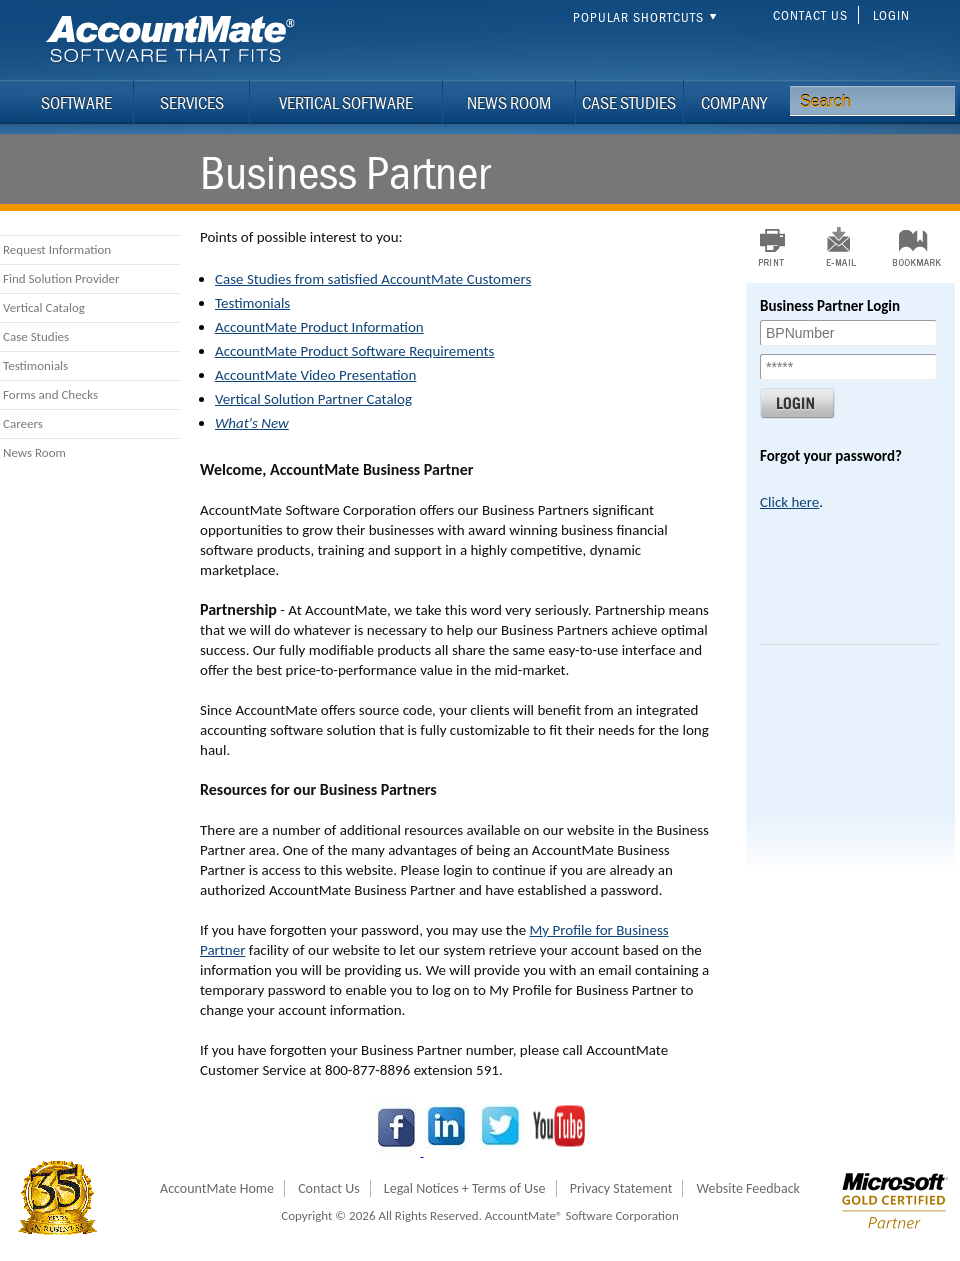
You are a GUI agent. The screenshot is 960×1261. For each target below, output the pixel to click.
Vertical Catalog (44, 307)
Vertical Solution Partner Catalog (313, 399)
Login (891, 15)
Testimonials (35, 365)
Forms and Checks (50, 394)
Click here (789, 502)
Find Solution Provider (61, 278)
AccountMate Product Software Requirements (354, 351)
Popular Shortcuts (647, 17)
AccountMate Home (217, 1188)
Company (734, 102)
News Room (509, 102)
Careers (23, 423)
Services (192, 102)
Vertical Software (346, 102)
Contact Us (810, 15)
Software (76, 102)
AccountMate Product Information (319, 327)
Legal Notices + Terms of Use (465, 1188)
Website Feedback (748, 1188)
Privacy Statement (621, 1188)
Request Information (57, 249)
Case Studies (629, 102)
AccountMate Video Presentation (315, 375)
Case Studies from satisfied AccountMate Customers (373, 279)
